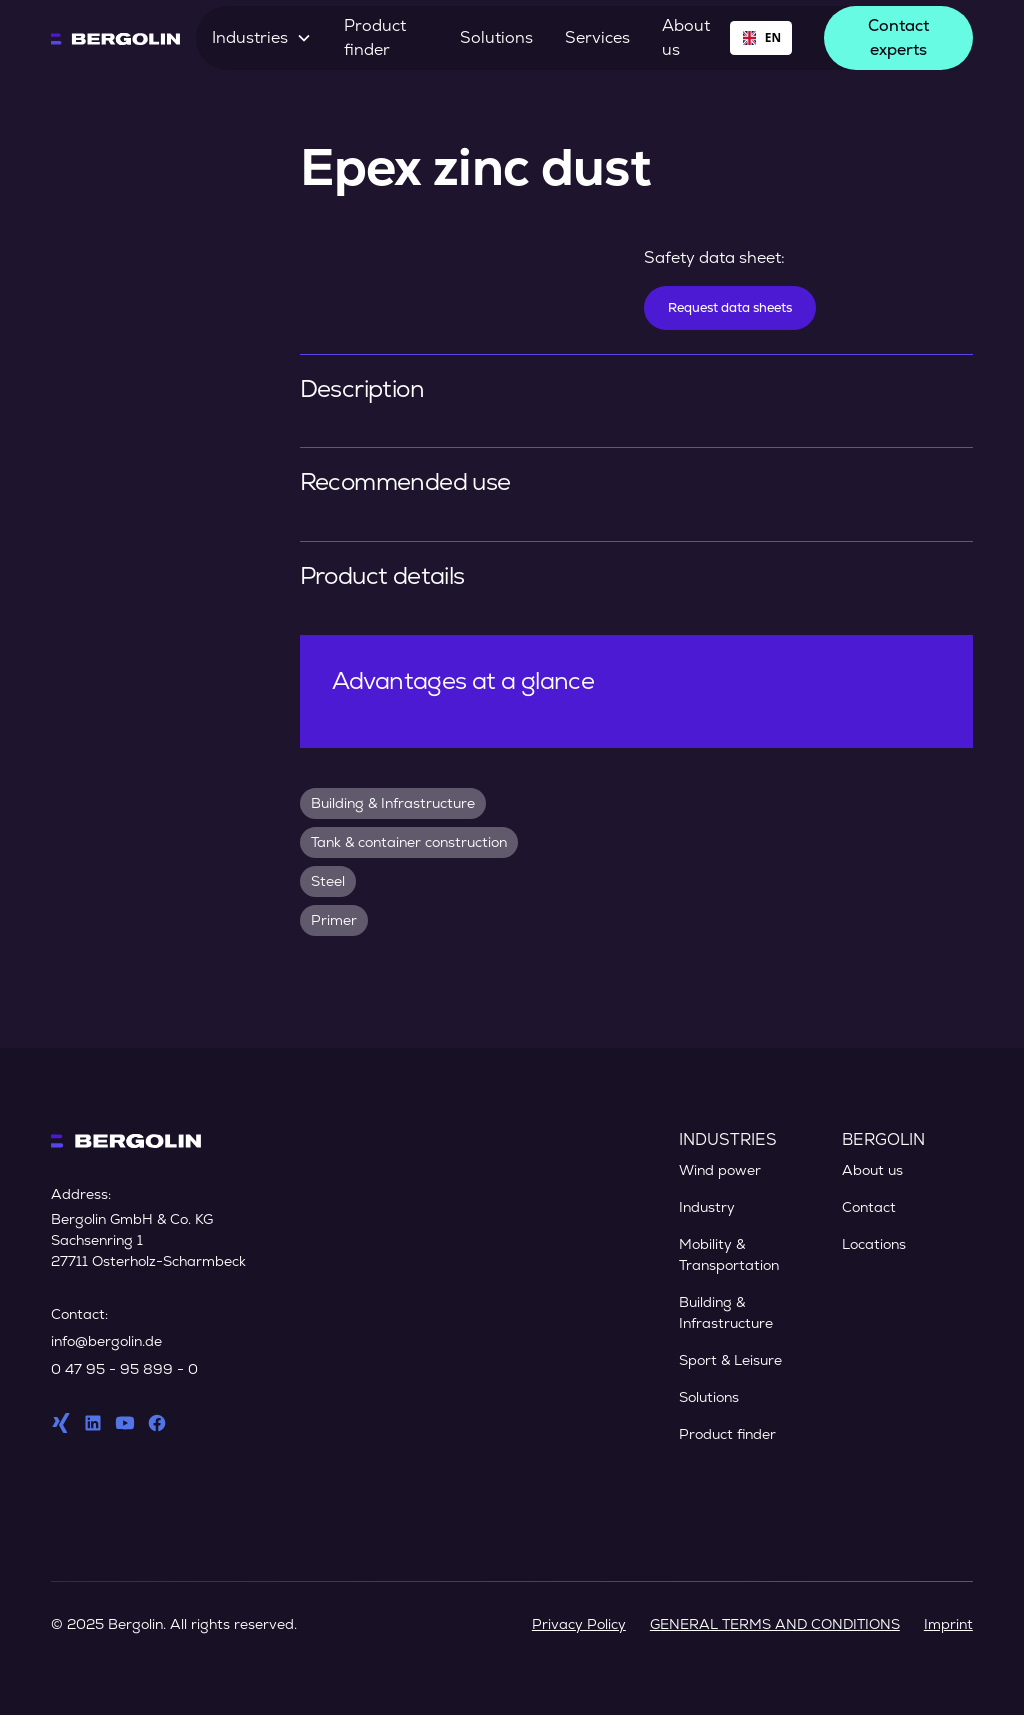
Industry (707, 1207)
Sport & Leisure (730, 1360)
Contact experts (898, 37)
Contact (869, 1207)
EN (761, 37)
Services (597, 37)
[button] (262, 38)
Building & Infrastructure (726, 1312)
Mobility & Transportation (729, 1254)
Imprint (948, 1624)
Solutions (496, 37)
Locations (874, 1244)
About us (686, 37)
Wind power (720, 1170)
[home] (115, 38)
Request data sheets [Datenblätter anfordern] (730, 307)
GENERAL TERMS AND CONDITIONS (775, 1624)
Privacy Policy (579, 1624)
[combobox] (761, 38)
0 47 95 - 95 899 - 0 (124, 1369)
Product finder (375, 37)
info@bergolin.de (106, 1341)
